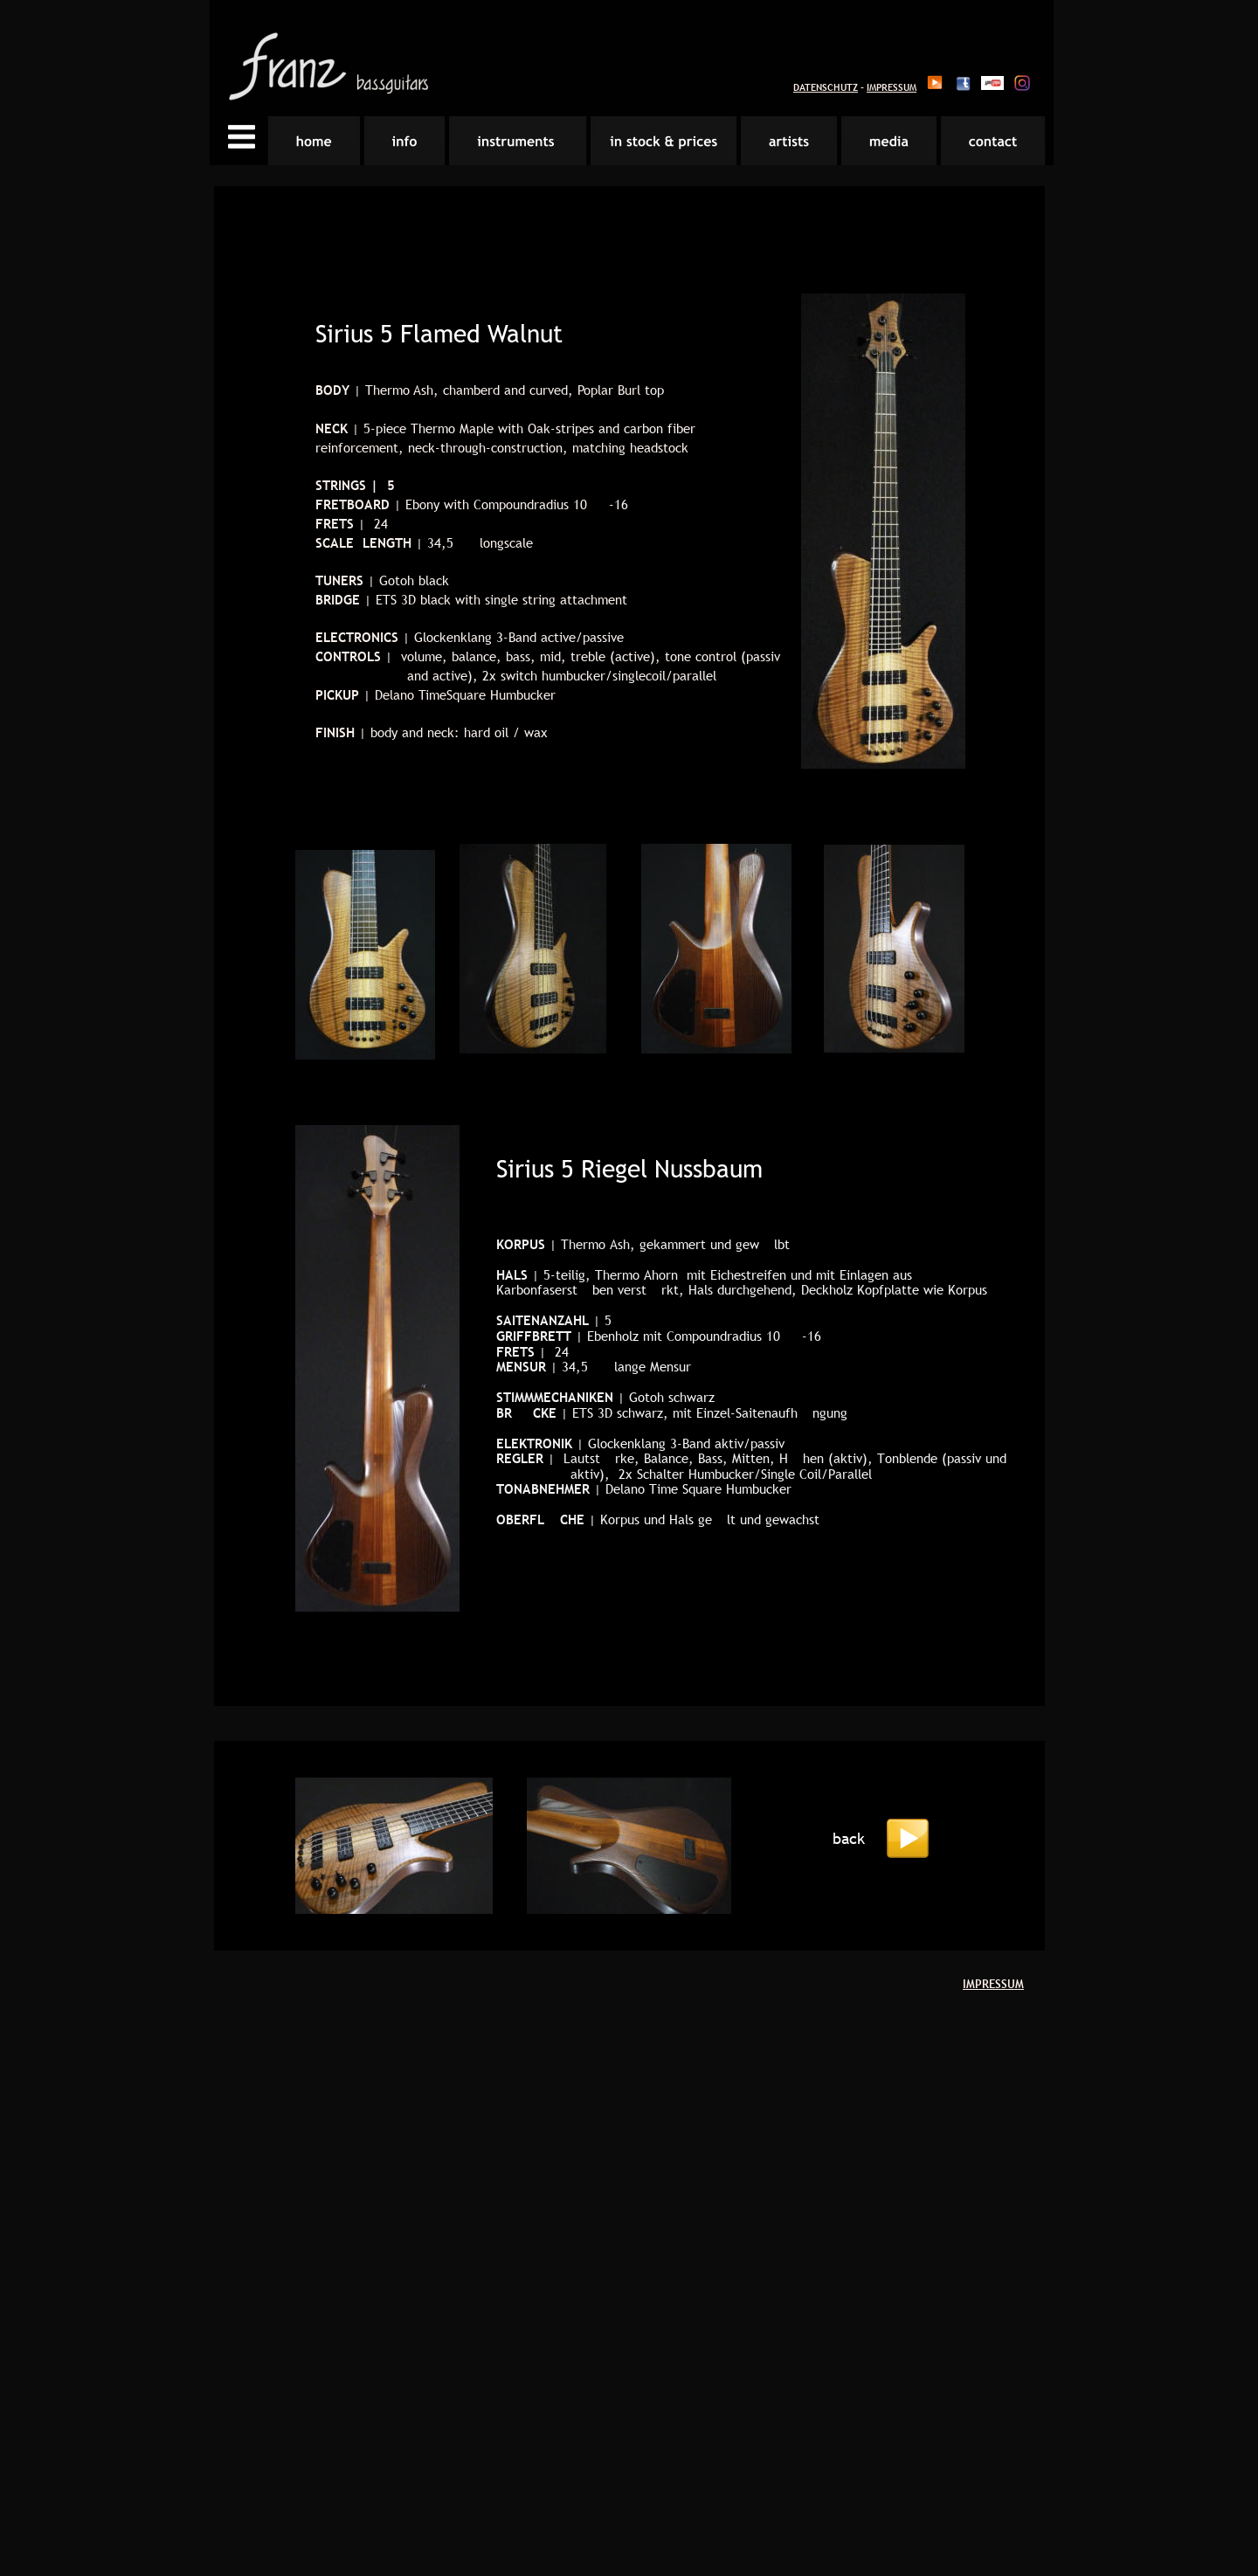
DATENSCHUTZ (825, 87)
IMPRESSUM (891, 87)
